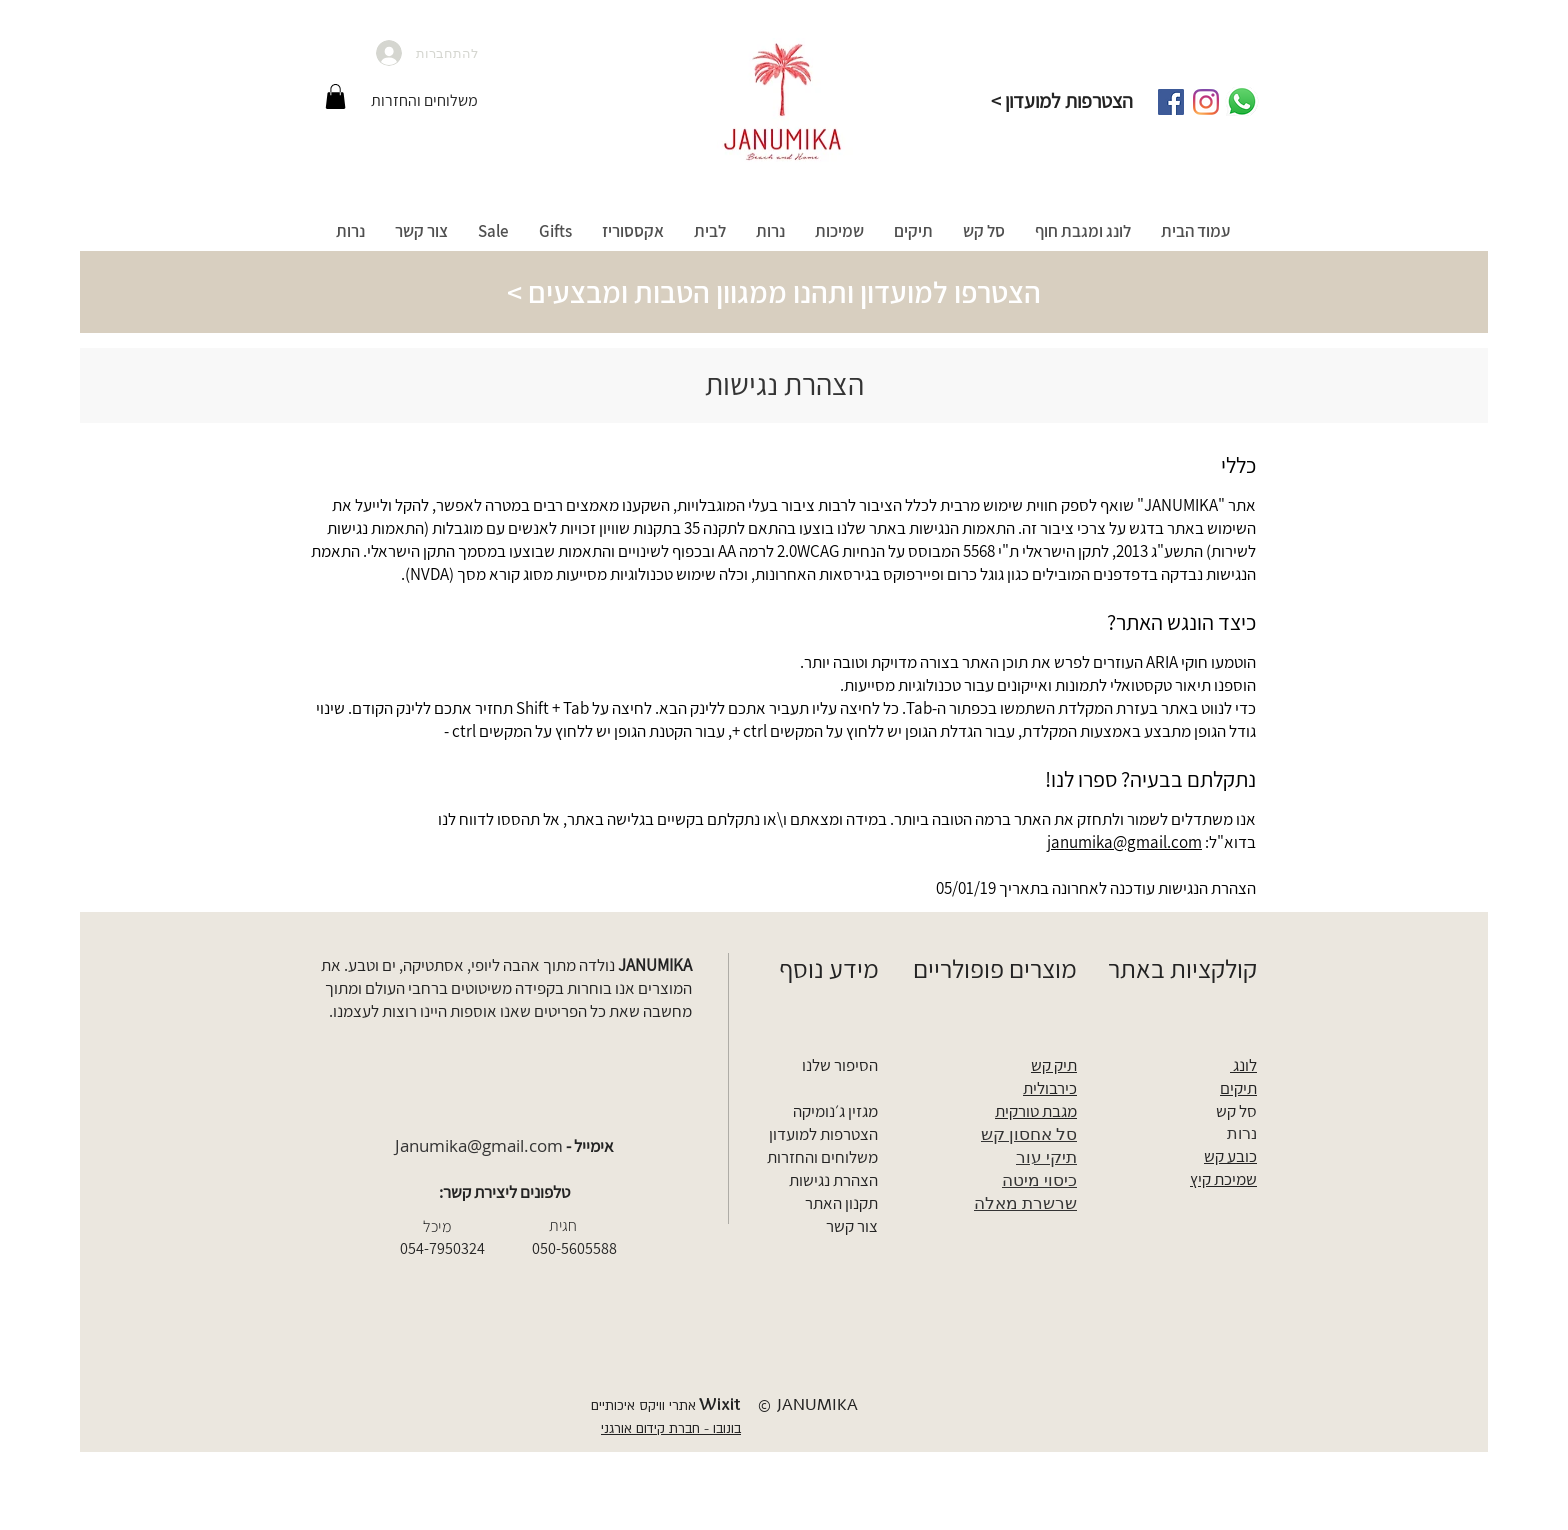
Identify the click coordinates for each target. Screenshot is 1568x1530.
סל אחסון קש (1029, 1133)
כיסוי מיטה (1039, 1179)
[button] (335, 96)
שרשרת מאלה (1025, 1202)
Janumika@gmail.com (479, 1145)
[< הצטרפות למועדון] (1061, 101)
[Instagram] (1206, 102)
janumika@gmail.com (1124, 842)
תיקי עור (1046, 1156)
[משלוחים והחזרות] (424, 101)
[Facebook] (1171, 102)
